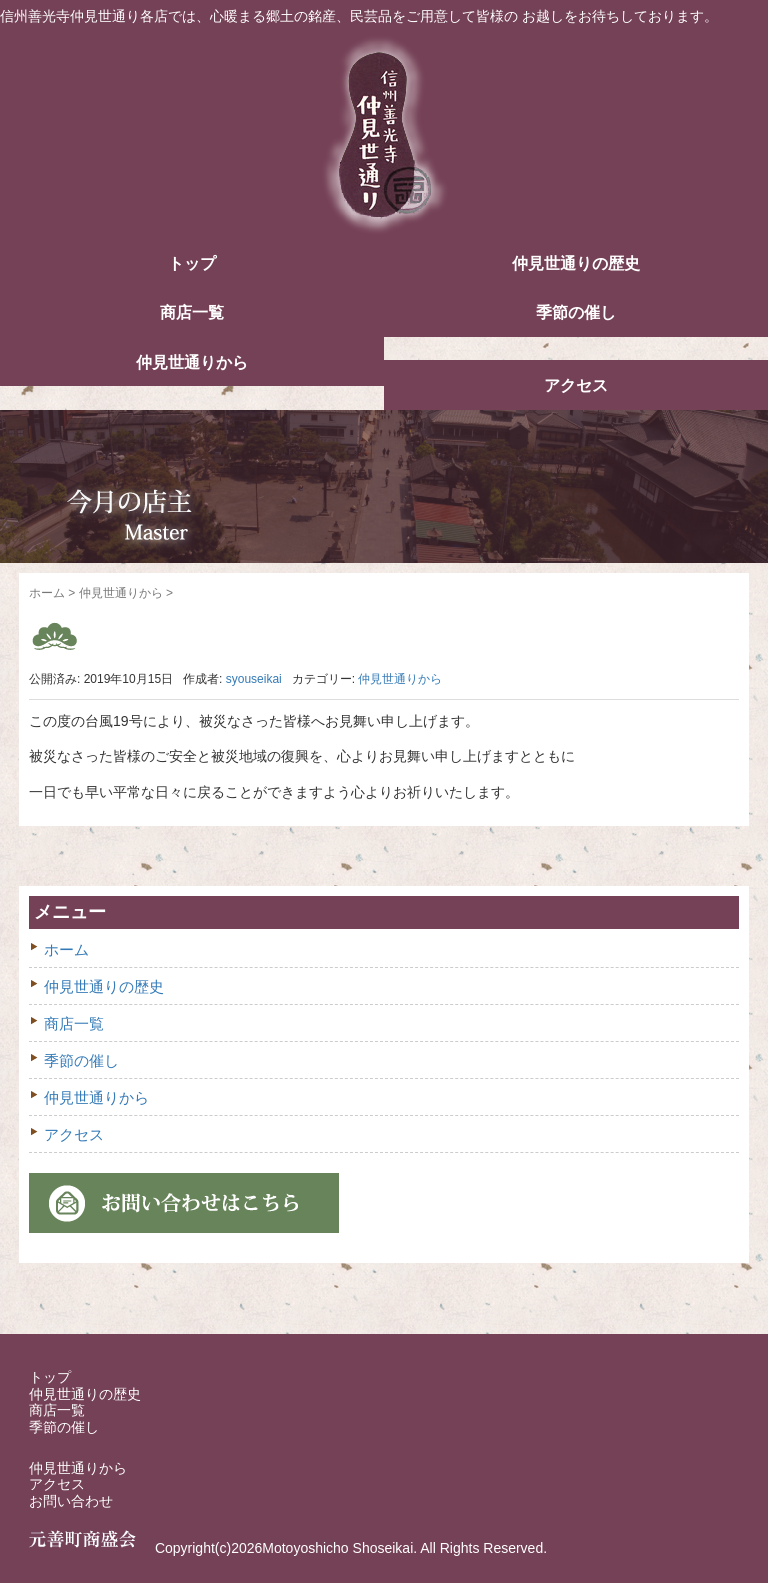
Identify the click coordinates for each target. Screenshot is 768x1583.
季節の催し (576, 312)
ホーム (47, 593)
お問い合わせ (71, 1501)
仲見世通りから (192, 362)
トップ (192, 263)
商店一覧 (192, 312)
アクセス (576, 385)
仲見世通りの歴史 (576, 263)
